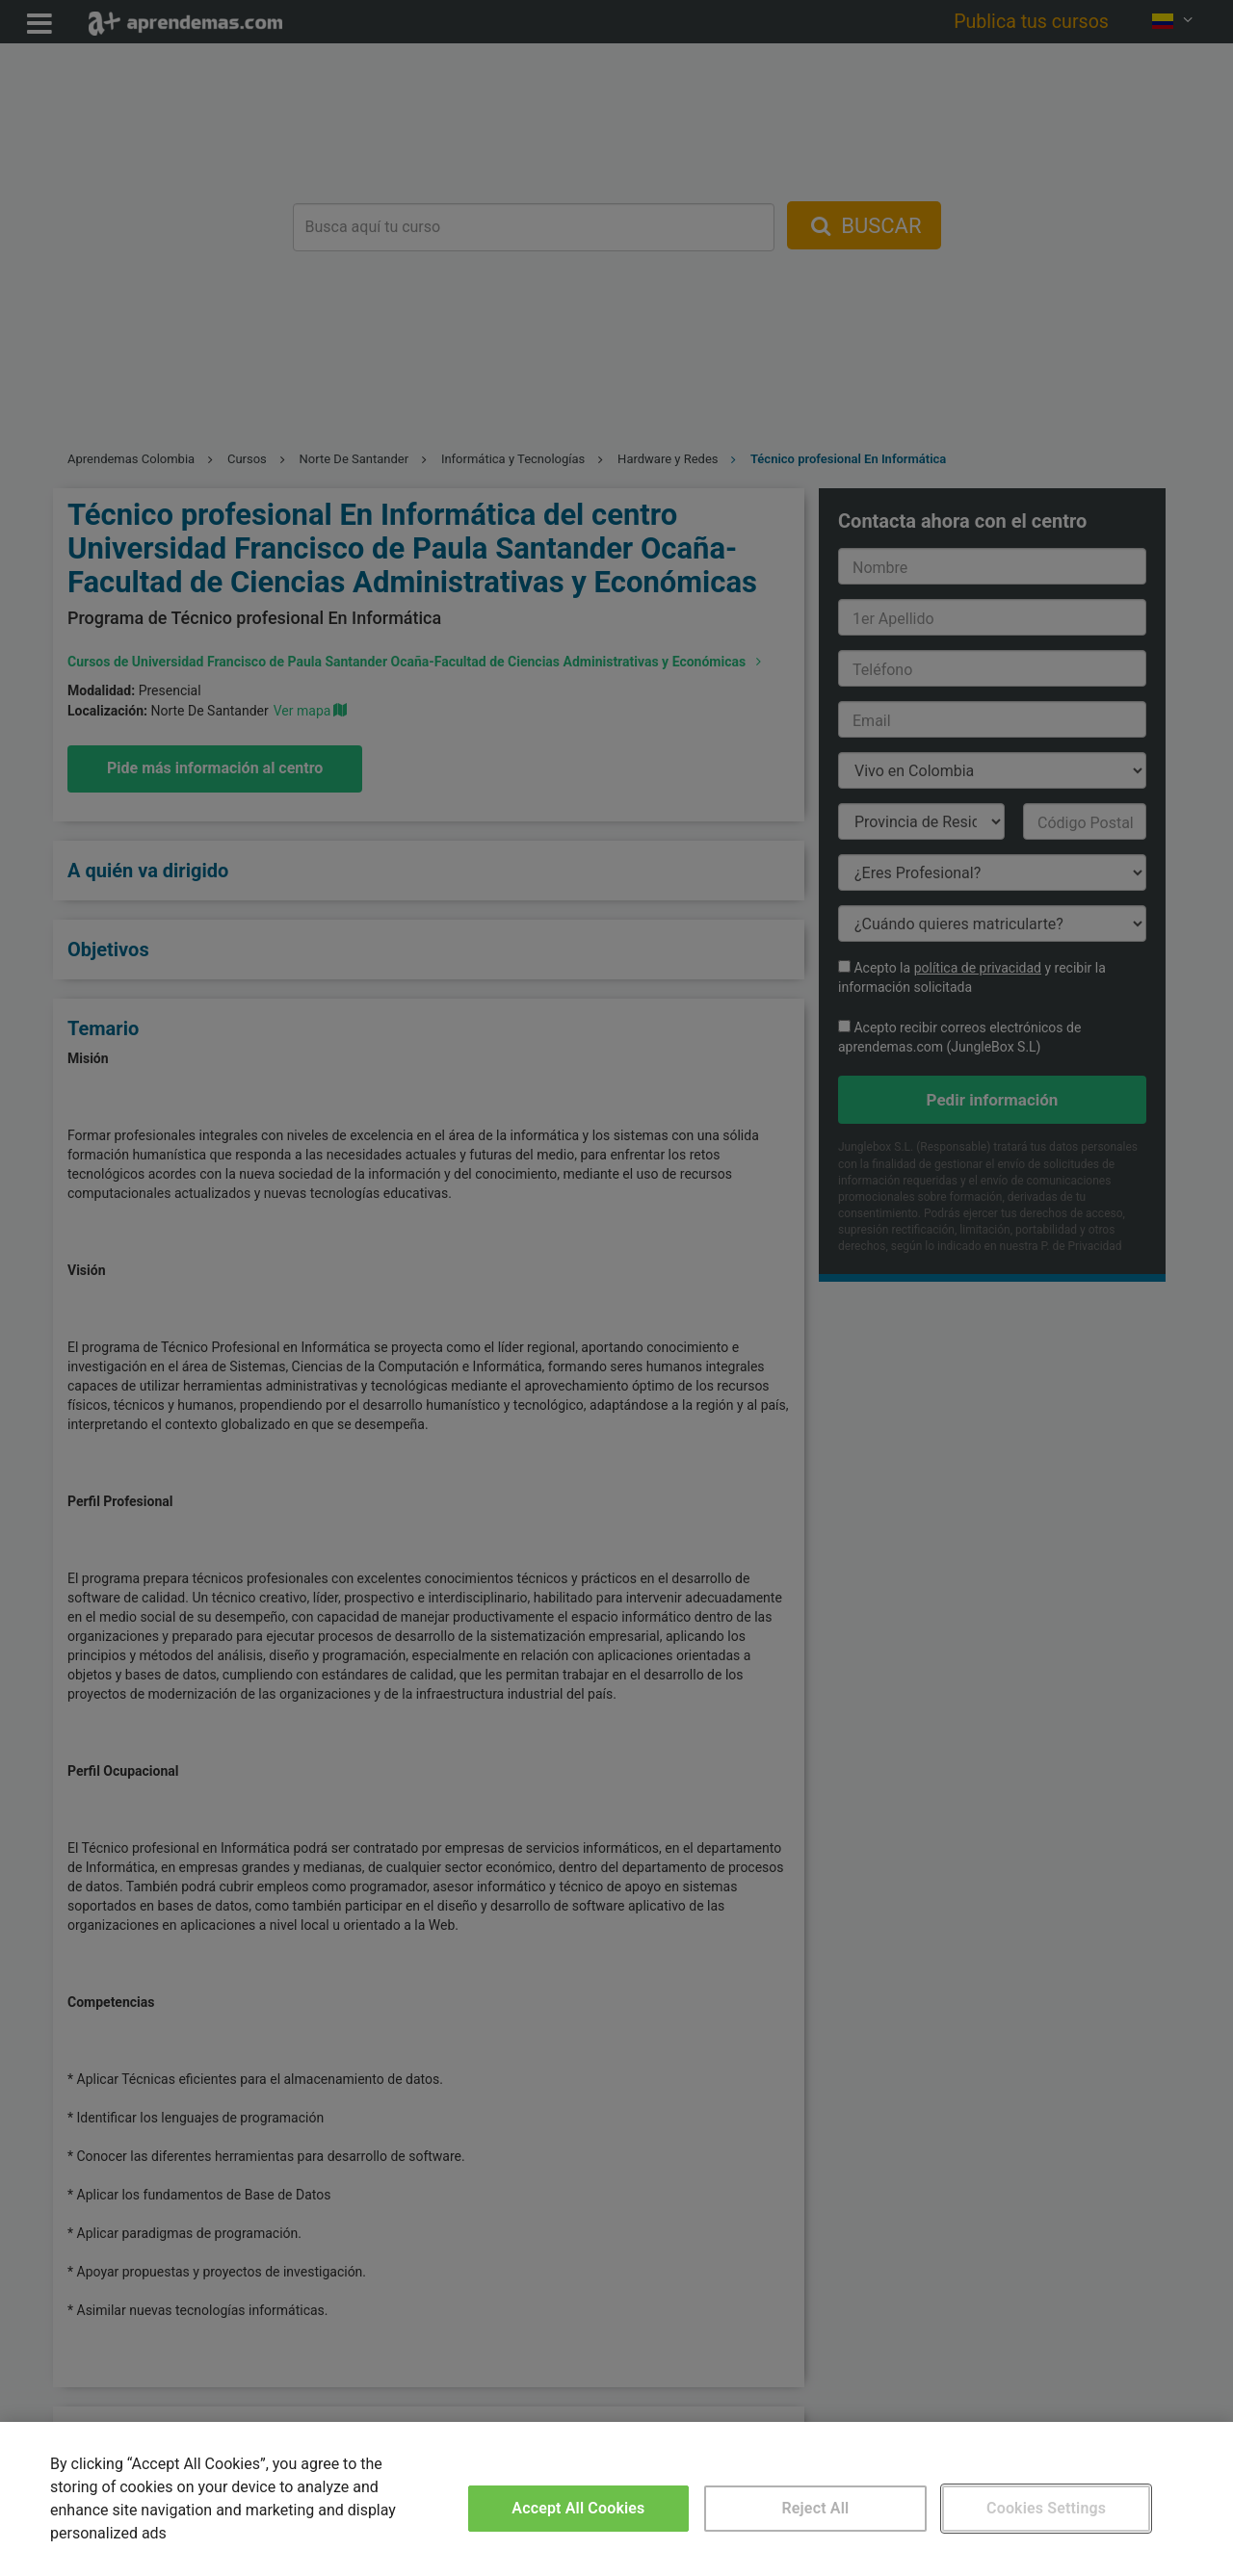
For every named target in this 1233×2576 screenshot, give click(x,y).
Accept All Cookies (578, 2508)
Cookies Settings (1046, 2508)
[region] (616, 2499)
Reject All (816, 2508)
